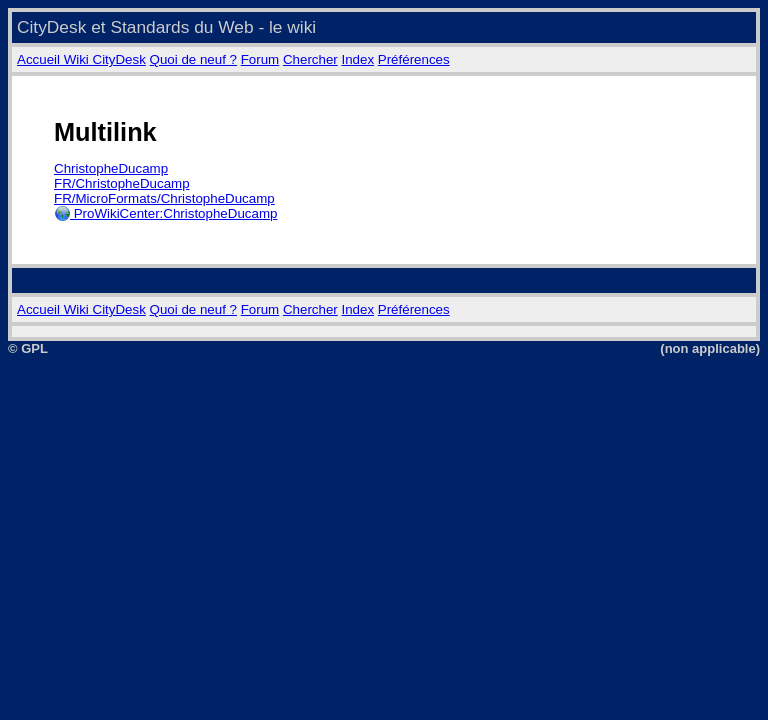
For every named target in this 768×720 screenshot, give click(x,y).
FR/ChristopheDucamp (122, 183)
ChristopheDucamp (111, 168)
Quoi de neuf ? (193, 59)
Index (357, 59)
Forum (260, 59)
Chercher (310, 59)
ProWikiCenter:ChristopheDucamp (165, 213)
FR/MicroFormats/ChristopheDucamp (164, 198)
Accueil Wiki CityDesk (81, 59)
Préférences (414, 59)
